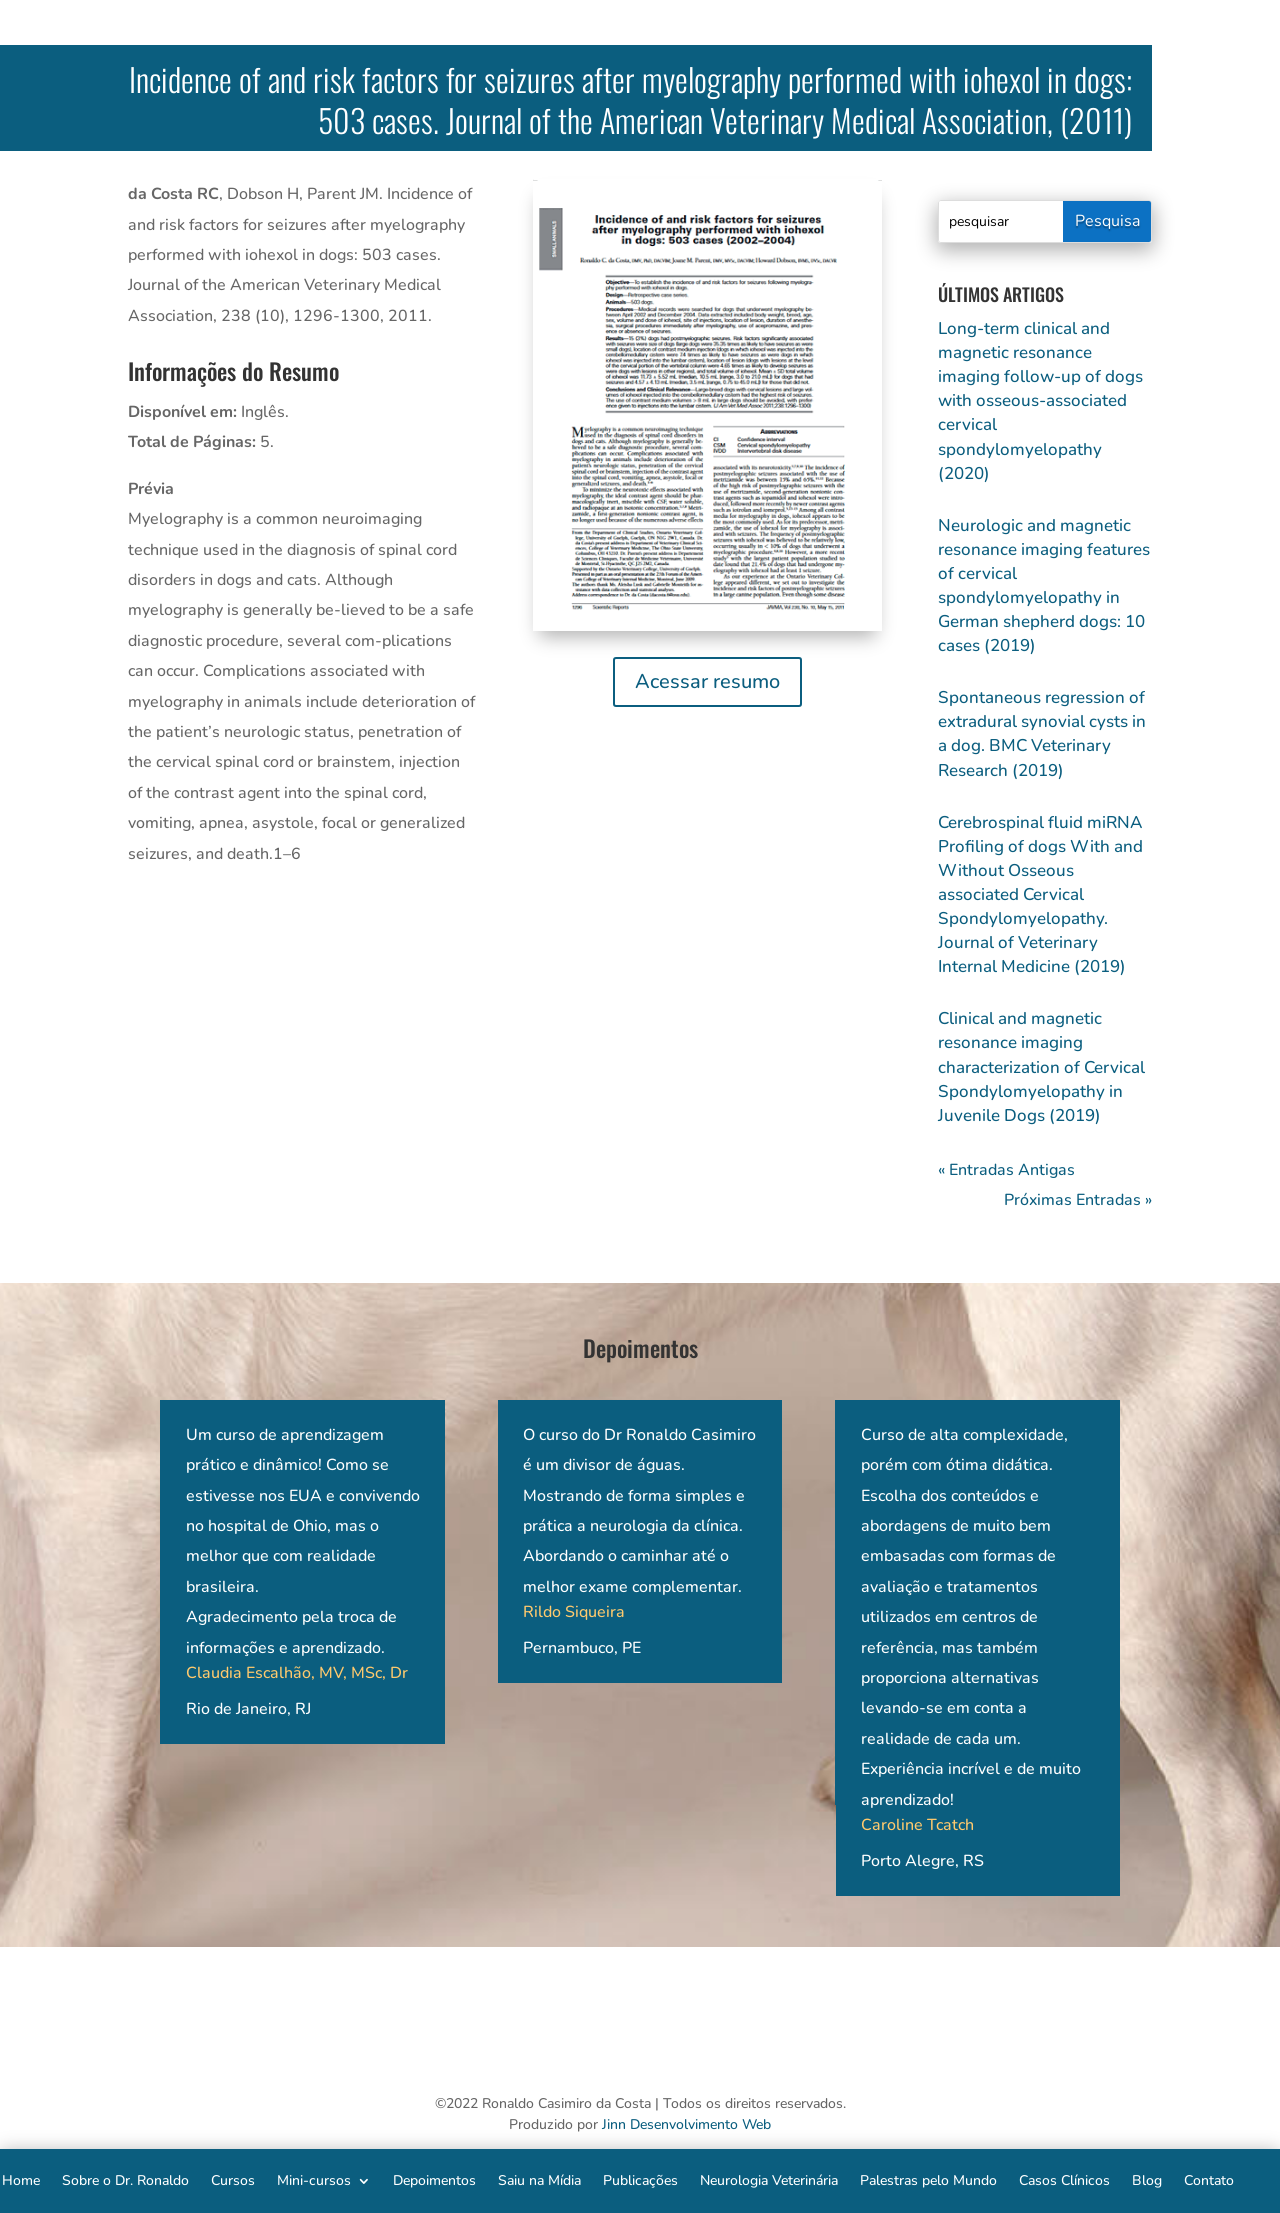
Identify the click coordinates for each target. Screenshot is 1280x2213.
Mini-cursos (314, 2179)
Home (21, 2179)
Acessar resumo (707, 681)
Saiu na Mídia (539, 2179)
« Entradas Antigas (1006, 1170)
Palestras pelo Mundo (928, 2179)
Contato (1209, 2179)
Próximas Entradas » (1078, 1200)
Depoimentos (434, 2179)
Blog (1147, 2179)
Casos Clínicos (1064, 2179)
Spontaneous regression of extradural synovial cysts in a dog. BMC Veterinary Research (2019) (1042, 733)
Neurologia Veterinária (769, 2179)
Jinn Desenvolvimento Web (686, 2124)
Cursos (233, 2179)
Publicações (640, 2179)
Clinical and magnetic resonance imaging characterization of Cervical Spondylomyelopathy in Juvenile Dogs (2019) (1041, 1066)
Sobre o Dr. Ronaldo (125, 2179)
